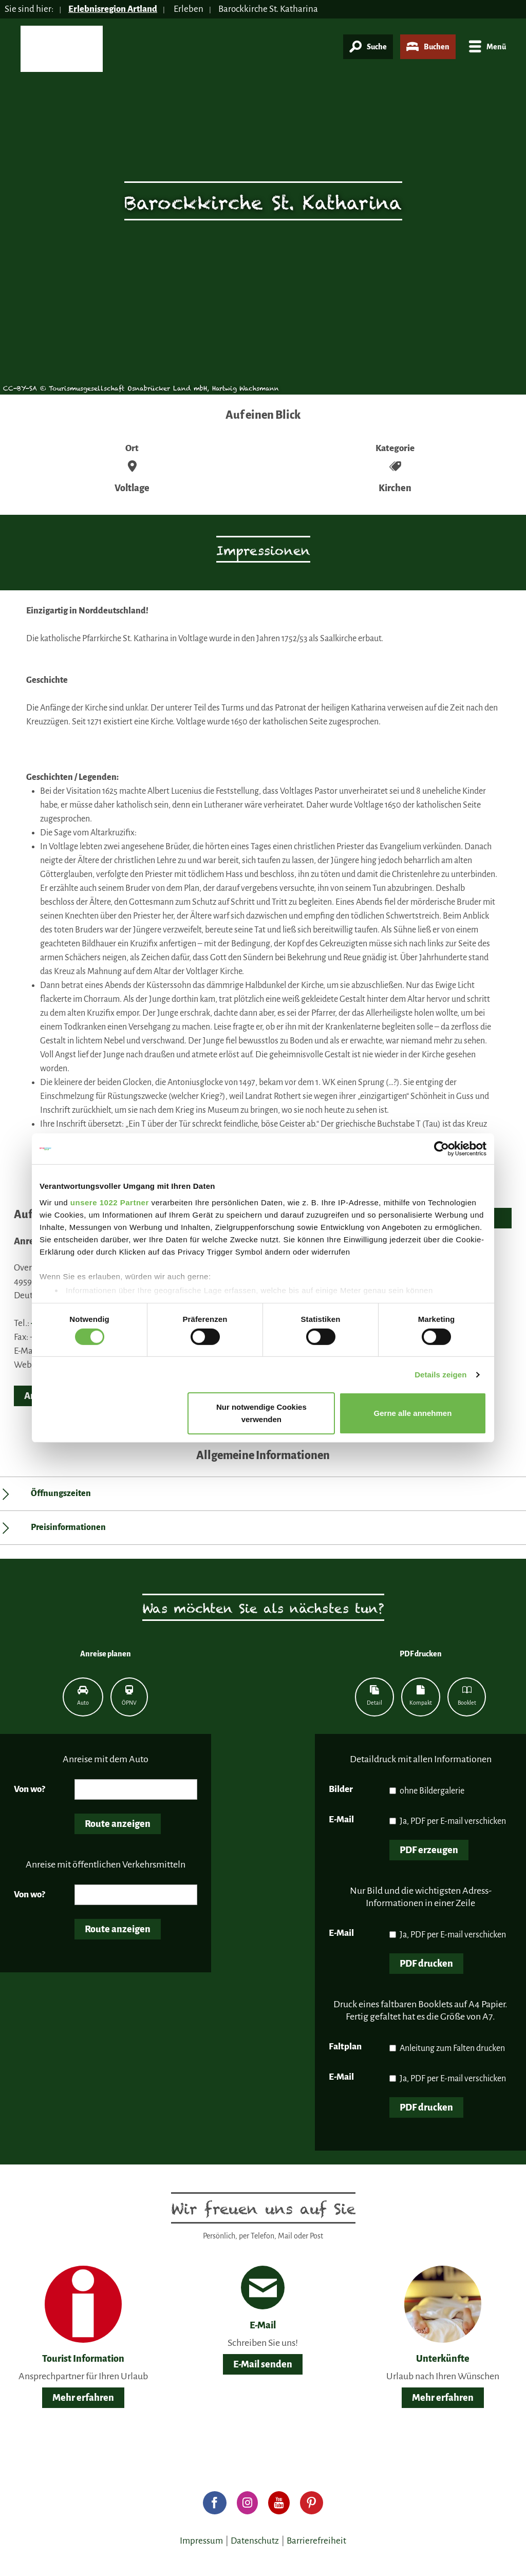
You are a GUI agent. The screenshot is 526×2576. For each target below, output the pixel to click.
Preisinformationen (68, 1527)
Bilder (341, 1789)
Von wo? (29, 1789)
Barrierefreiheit (316, 2541)
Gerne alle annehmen (413, 1413)
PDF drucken (426, 1963)
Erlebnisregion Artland (113, 9)
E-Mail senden (262, 2364)
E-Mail (341, 1819)
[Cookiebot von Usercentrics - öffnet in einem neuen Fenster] (441, 1148)
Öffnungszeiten (61, 1493)
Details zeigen (440, 1374)
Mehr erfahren (83, 2398)
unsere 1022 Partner (109, 1202)
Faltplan (345, 2046)
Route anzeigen (118, 1824)
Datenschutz (255, 2541)
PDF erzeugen (429, 1850)
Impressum (201, 2541)
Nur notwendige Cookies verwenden (261, 1413)
